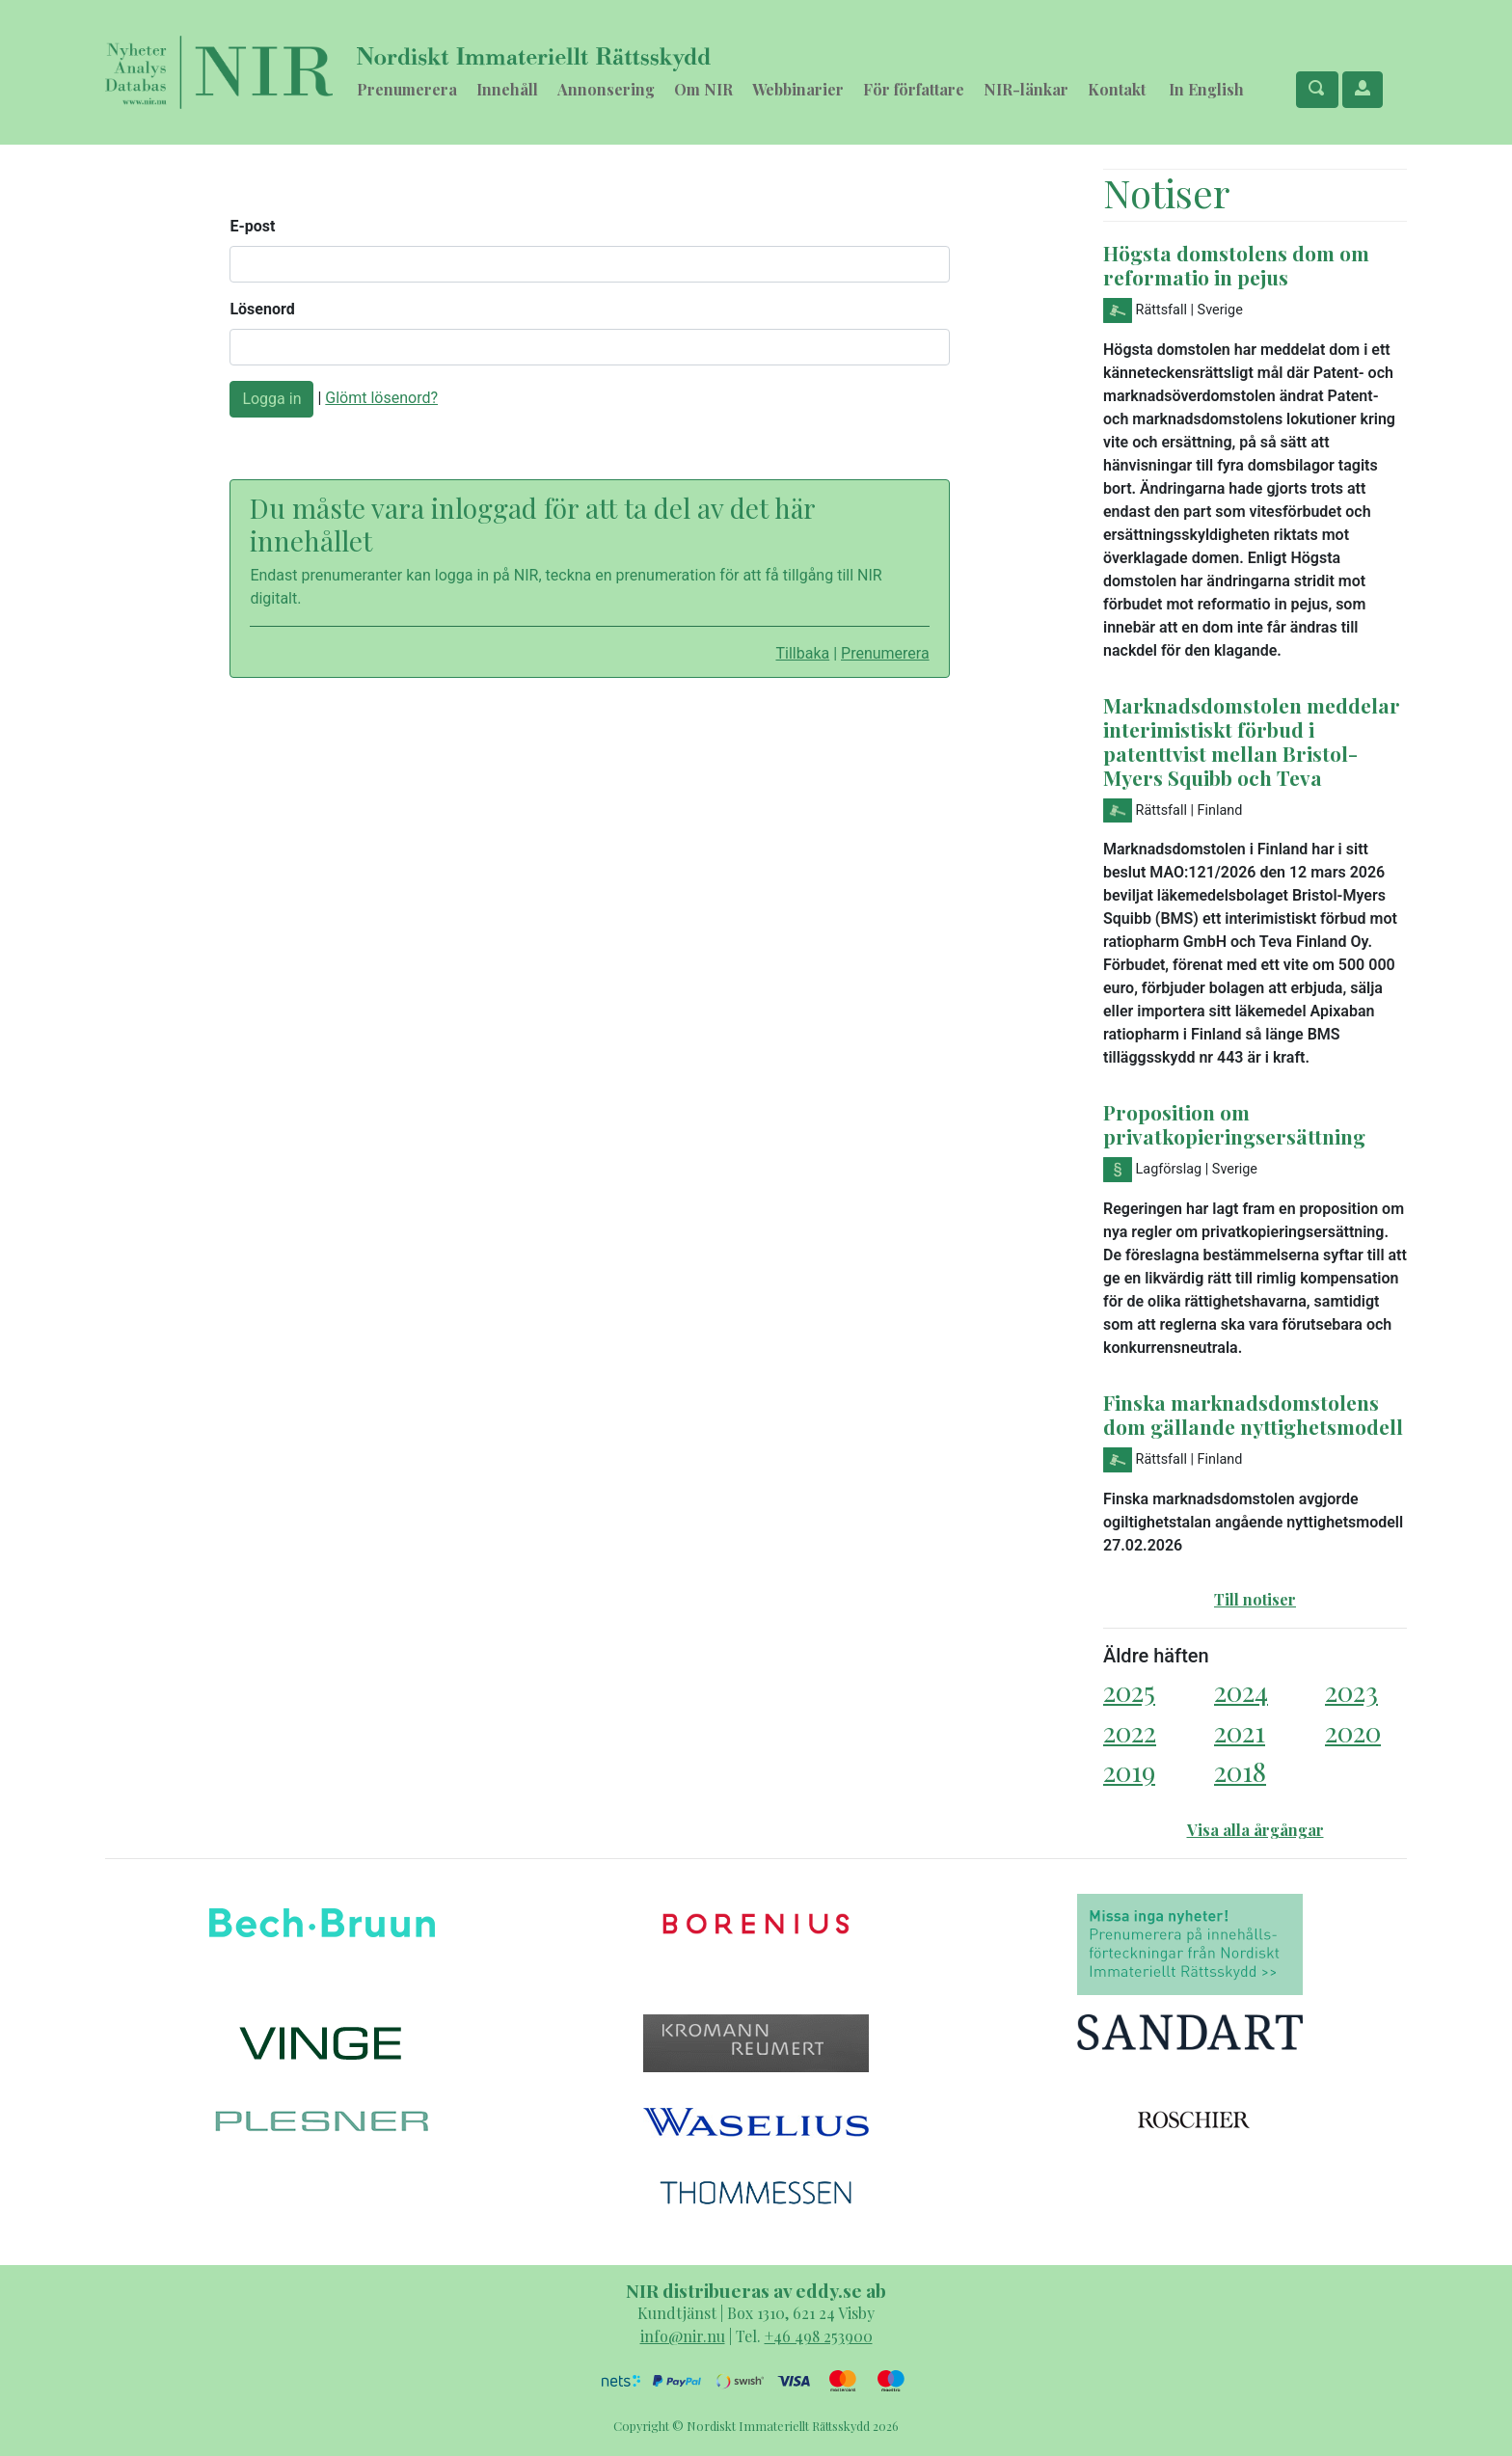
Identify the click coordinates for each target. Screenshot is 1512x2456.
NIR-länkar (1026, 89)
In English (1206, 89)
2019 (1129, 1771)
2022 (1129, 1731)
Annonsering (606, 89)
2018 (1240, 1771)
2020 (1353, 1731)
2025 (1129, 1691)
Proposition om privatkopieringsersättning (1234, 1123)
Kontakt (1117, 89)
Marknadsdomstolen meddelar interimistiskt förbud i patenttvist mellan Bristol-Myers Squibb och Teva (1251, 741)
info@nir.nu (682, 2336)
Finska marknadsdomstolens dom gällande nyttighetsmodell (1253, 1414)
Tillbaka (802, 653)
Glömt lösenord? (381, 398)
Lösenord (262, 309)
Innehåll (507, 89)
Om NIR (703, 89)
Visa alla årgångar (1255, 1830)
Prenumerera (407, 89)
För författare (913, 89)
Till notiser (1255, 1599)
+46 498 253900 (819, 2336)
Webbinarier (798, 89)
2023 (1351, 1691)
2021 (1239, 1731)
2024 (1241, 1691)
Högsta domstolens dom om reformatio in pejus (1236, 264)
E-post (252, 226)
